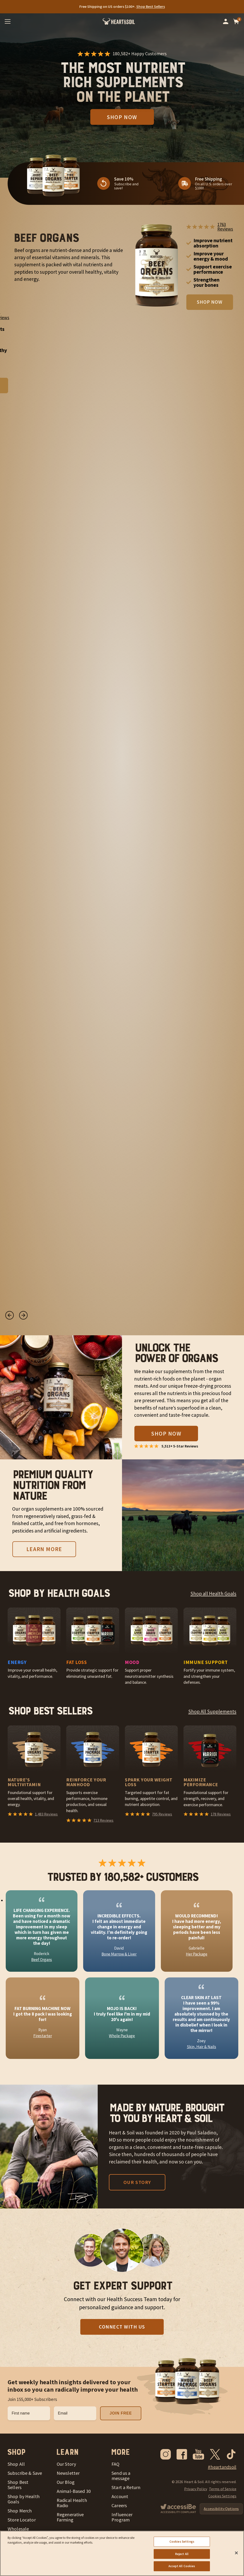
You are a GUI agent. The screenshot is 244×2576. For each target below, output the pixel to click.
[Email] (75, 2413)
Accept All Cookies (181, 2566)
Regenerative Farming (70, 2517)
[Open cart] (236, 21)
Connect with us (122, 2327)
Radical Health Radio (72, 2503)
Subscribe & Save (25, 2473)
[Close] (236, 2553)
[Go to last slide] (9, 1315)
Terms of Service (222, 2488)
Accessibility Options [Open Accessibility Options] (221, 2508)
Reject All (181, 2554)
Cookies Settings (222, 2496)
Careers (119, 2505)
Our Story (137, 2182)
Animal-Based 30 (74, 2491)
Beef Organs (41, 1960)
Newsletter (68, 2473)
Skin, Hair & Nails (201, 2047)
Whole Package (122, 2036)
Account (120, 2496)
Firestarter (42, 2036)
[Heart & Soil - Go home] (119, 21)
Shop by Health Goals (24, 2499)
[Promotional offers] (122, 6)
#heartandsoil (222, 2467)
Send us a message (121, 2475)
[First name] (29, 2413)
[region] (122, 2553)
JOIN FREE (121, 2413)
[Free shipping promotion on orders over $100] (122, 7)
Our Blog (66, 2482)
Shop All (16, 2464)
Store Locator (22, 2519)
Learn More (44, 1549)
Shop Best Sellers (18, 2485)
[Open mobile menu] (7, 21)
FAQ (115, 2464)
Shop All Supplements (212, 1711)
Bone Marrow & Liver (119, 1954)
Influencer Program (122, 2517)
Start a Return (126, 2487)
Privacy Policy (195, 2488)
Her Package (196, 1954)
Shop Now (122, 117)
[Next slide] (23, 1315)
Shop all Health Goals (213, 1593)
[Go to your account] (225, 21)
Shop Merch (20, 2510)
